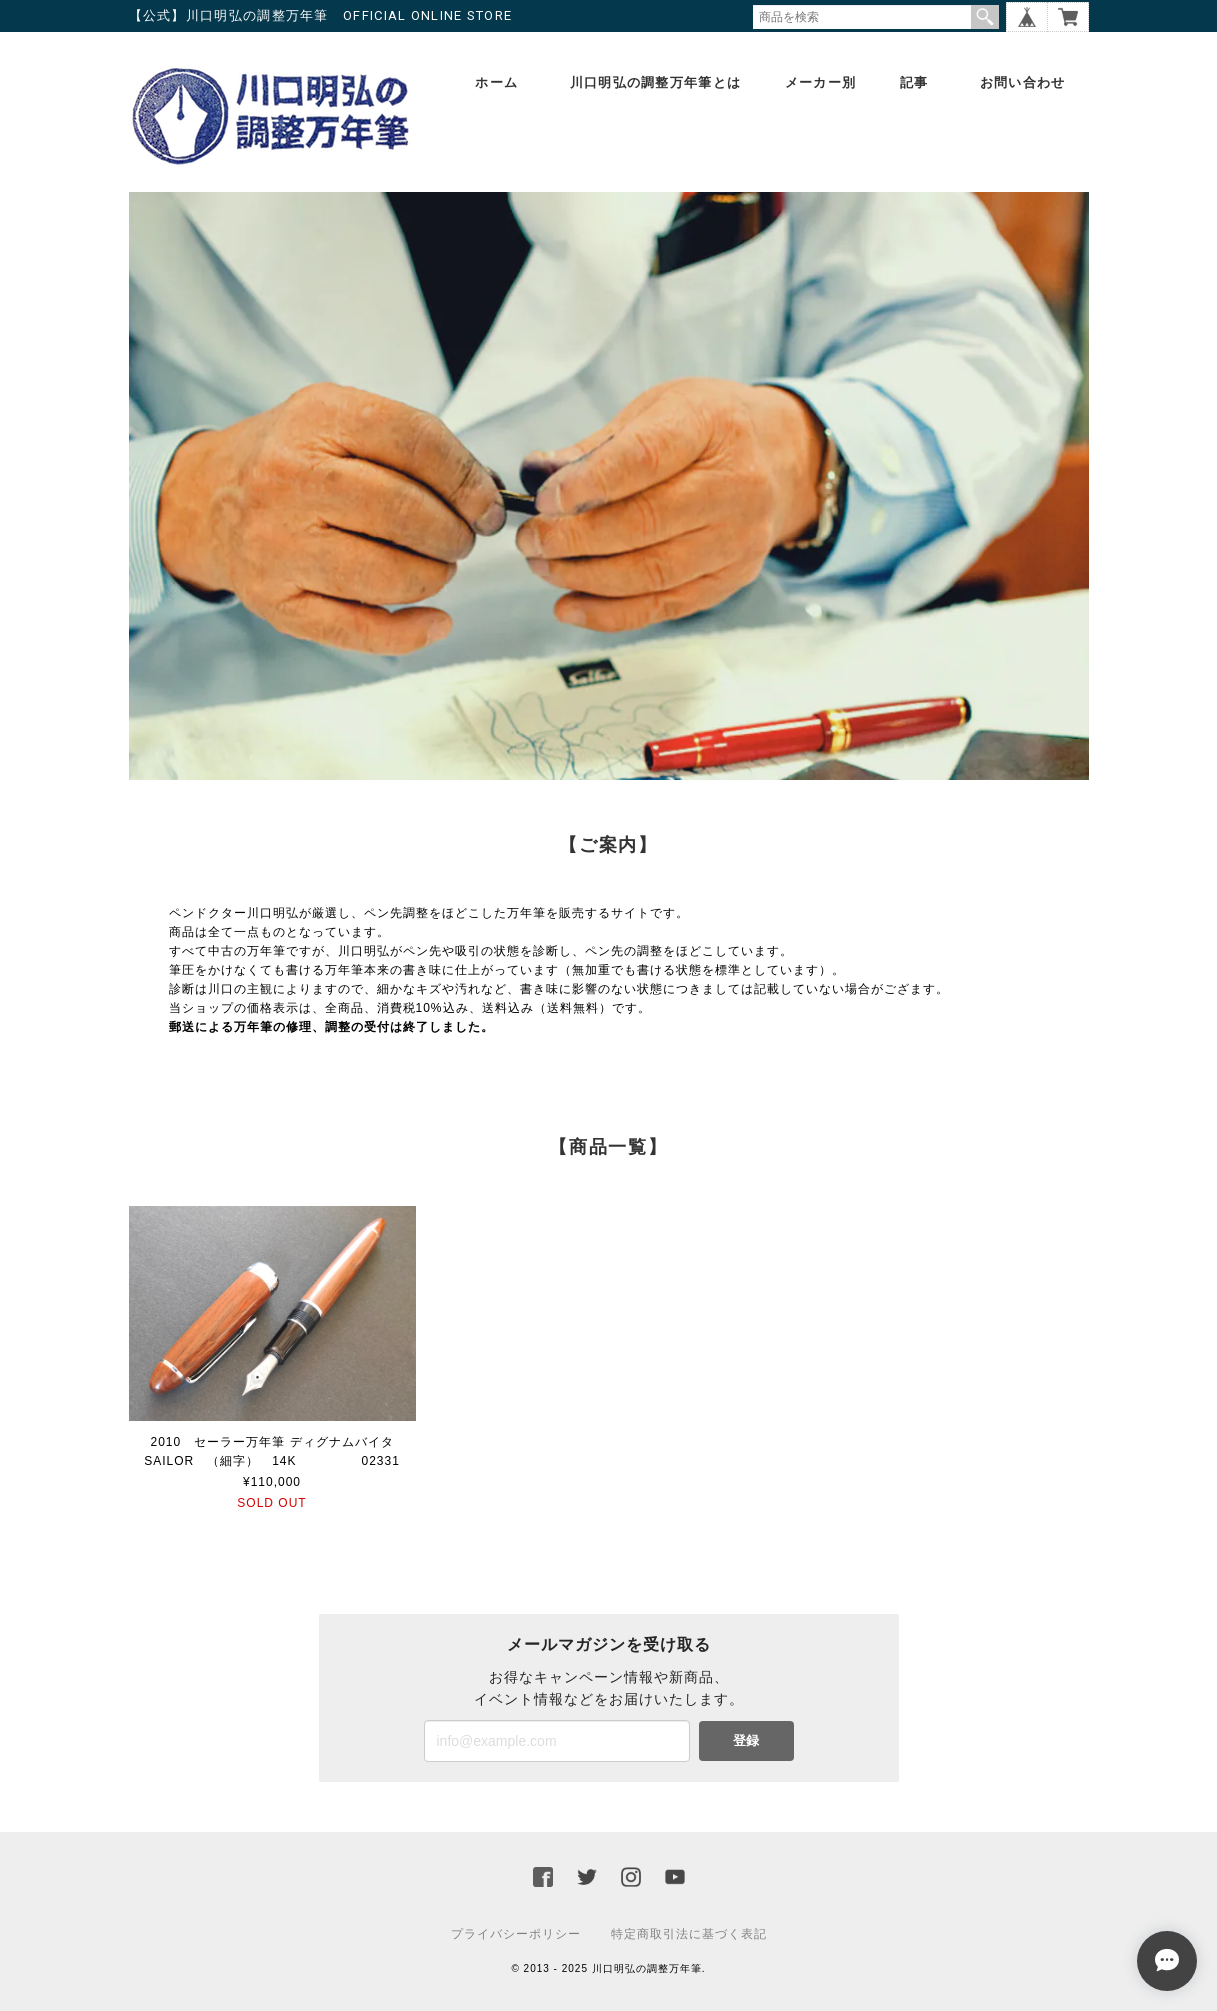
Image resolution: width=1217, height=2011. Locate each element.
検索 (985, 17)
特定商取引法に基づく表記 (689, 1934)
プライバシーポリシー (516, 1934)
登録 (746, 1740)
